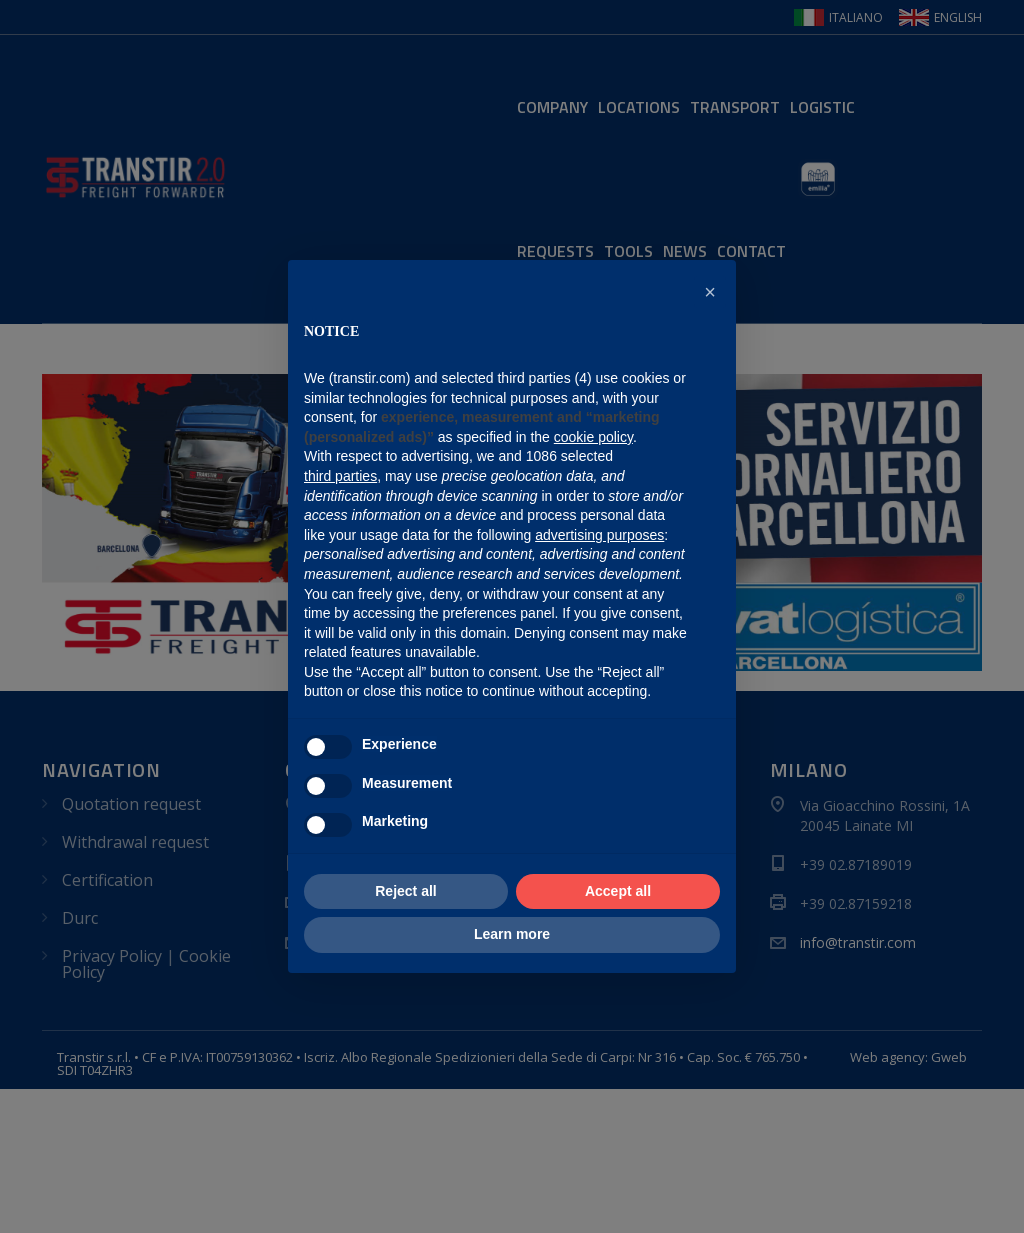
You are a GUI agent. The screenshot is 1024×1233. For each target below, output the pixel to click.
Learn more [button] (512, 934)
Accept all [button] (618, 891)
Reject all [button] (405, 891)
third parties (340, 476)
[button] (710, 292)
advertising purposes (599, 535)
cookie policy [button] (593, 437)
